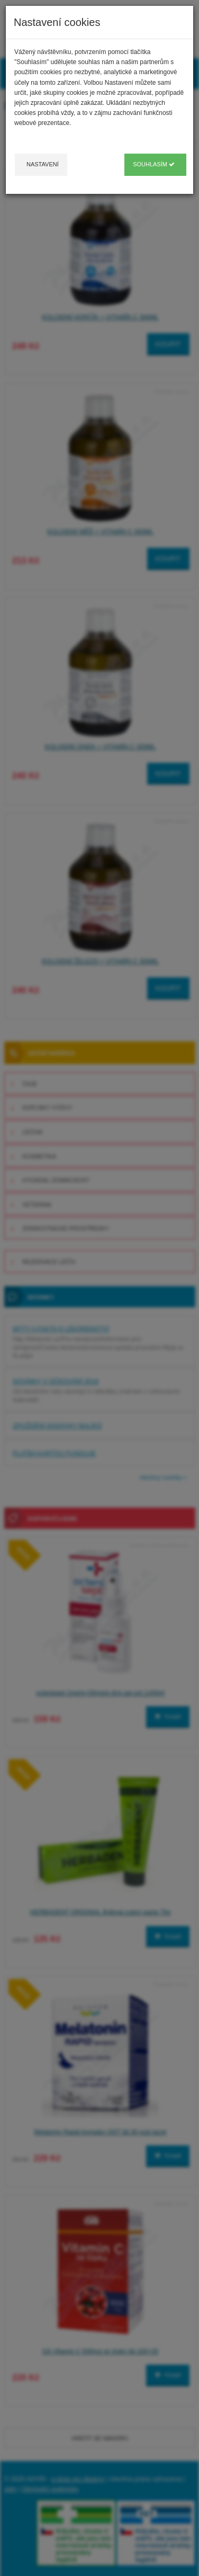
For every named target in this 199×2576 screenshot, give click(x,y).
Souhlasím (154, 164)
